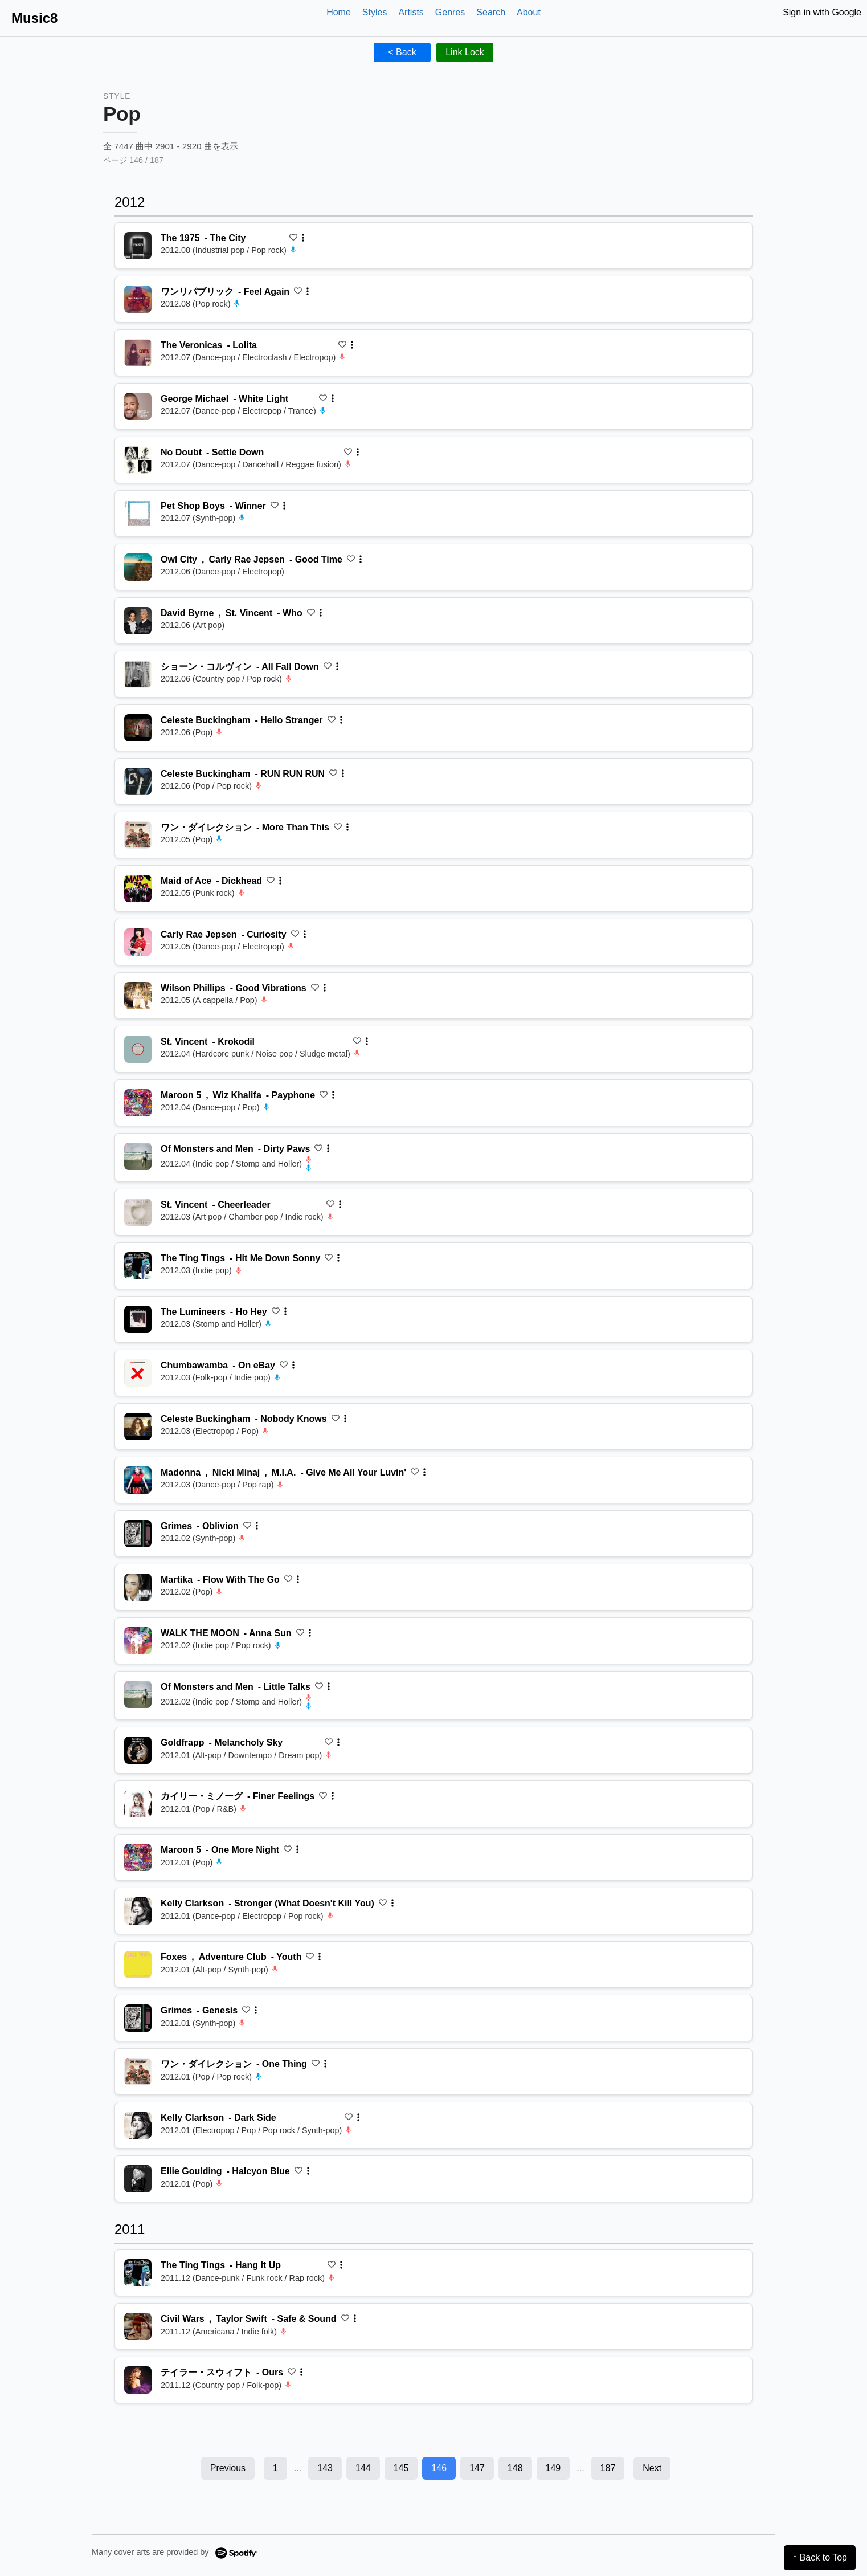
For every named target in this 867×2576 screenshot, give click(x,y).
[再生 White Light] (138, 406)
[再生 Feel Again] (138, 299)
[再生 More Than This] (138, 835)
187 (608, 2468)
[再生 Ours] (138, 2380)
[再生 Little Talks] (138, 1694)
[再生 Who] (138, 620)
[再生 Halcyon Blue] (138, 2178)
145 (401, 2468)
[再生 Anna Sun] (138, 1640)
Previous (228, 2468)
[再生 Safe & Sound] (138, 2326)
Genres (450, 12)
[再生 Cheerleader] (138, 1212)
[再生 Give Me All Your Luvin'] (138, 1480)
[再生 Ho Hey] (138, 1319)
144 (363, 2468)
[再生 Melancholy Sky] (138, 1750)
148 (515, 2468)
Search (490, 12)
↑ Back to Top (819, 2557)
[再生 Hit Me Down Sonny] (138, 1265)
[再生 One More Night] (138, 1857)
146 (439, 2468)
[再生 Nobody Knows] (138, 1426)
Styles (374, 12)
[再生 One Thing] (138, 2071)
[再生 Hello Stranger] (138, 727)
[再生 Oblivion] (138, 1533)
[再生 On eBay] (138, 1373)
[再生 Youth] (138, 1964)
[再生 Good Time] (138, 567)
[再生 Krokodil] (138, 1049)
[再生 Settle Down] (138, 460)
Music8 (34, 18)
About (529, 12)
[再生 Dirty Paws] (138, 1156)
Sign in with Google (822, 12)
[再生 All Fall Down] (138, 674)
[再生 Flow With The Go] (138, 1587)
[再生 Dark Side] (138, 2125)
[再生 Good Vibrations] (138, 995)
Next (652, 2468)
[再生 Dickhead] (138, 888)
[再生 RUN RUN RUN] (138, 781)
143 (325, 2468)
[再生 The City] (138, 245)
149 (553, 2468)
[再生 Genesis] (138, 2018)
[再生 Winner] (138, 513)
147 (477, 2468)
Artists (410, 12)
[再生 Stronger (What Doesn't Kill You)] (138, 1911)
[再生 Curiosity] (138, 942)
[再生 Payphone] (138, 1102)
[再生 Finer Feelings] (138, 1803)
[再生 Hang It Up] (138, 2272)
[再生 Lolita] (138, 352)
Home (338, 12)
